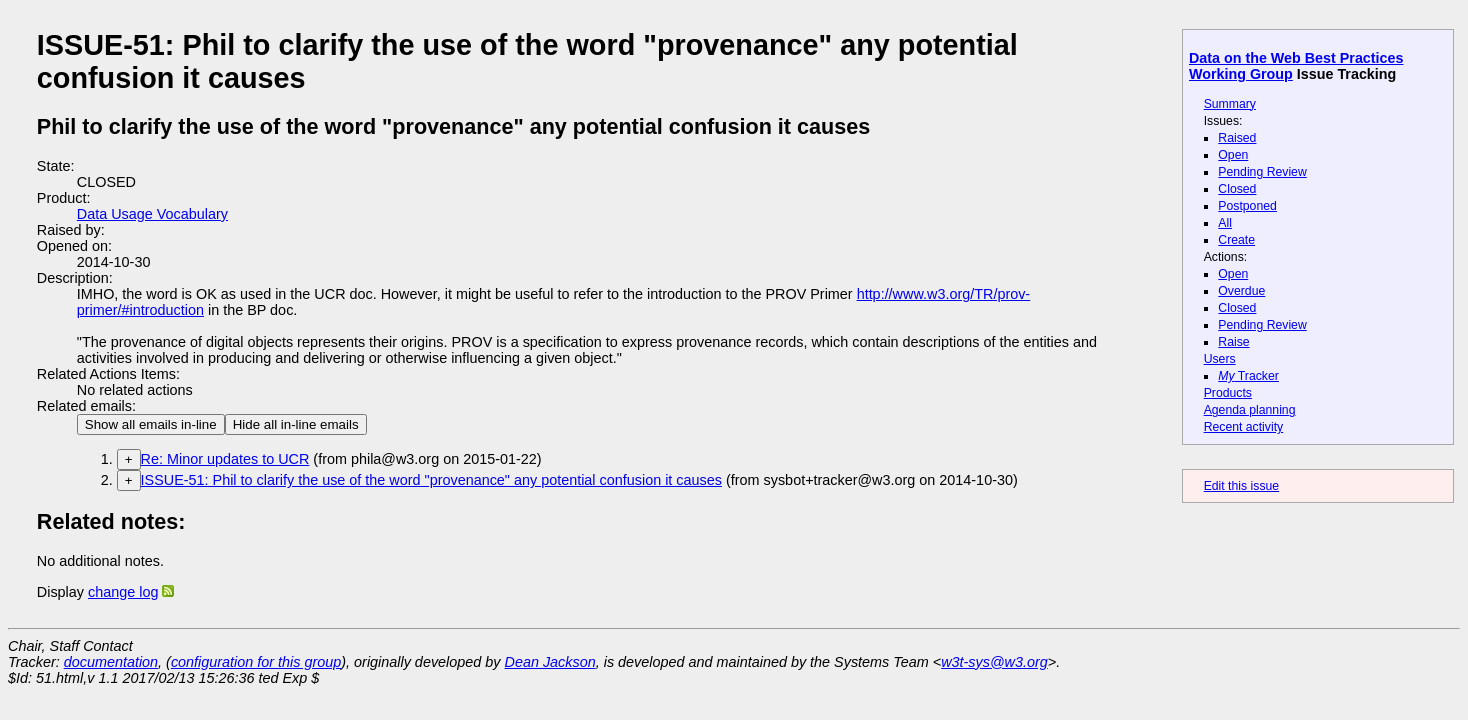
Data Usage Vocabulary (152, 214)
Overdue (1241, 291)
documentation (111, 662)
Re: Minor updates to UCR (225, 459)
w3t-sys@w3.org (994, 662)
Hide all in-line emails (296, 424)
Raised (1237, 138)
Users (1220, 359)
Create (1236, 240)
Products (1228, 393)
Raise (1233, 342)
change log (123, 592)
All (1225, 223)
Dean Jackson (550, 662)
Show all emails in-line (151, 424)
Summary (1230, 104)
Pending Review (1262, 172)
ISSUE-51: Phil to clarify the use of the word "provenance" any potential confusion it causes (431, 480)
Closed (1237, 189)
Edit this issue (1241, 486)
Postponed (1247, 206)
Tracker (1248, 376)
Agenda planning (1250, 410)
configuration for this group (256, 662)
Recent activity (1244, 427)
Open (1233, 155)
